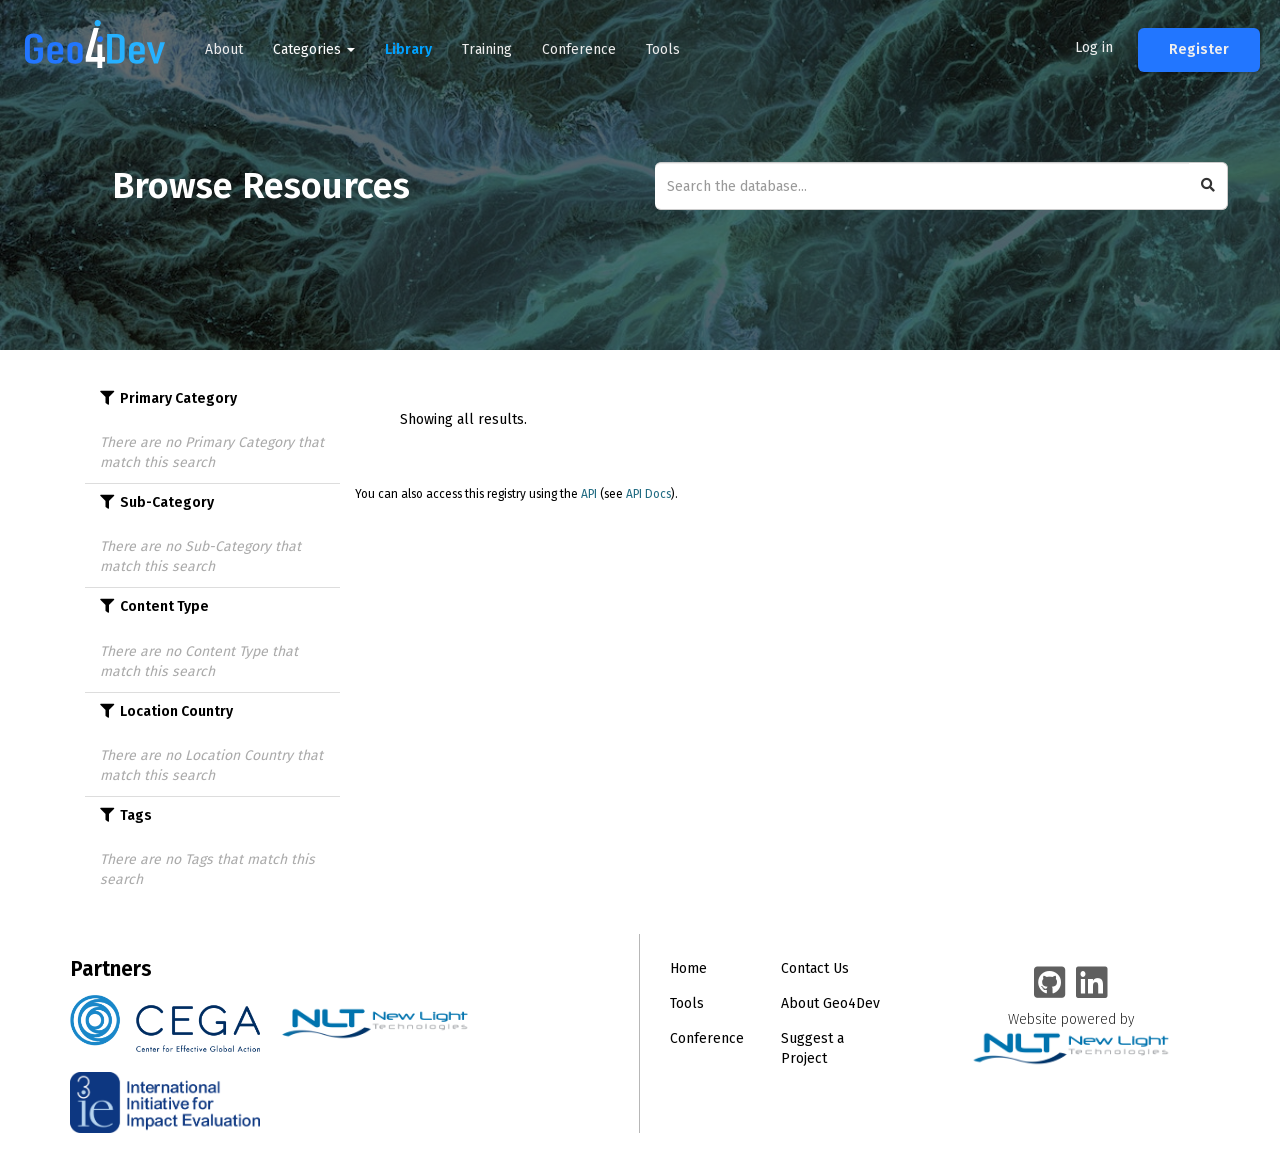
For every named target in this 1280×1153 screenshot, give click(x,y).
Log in (1094, 47)
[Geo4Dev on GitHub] (1050, 984)
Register (1199, 49)
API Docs (648, 494)
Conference (579, 49)
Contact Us (815, 968)
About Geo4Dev (830, 1003)
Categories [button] (314, 49)
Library (408, 49)
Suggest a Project (812, 1048)
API (589, 494)
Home (688, 968)
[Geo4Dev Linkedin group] (1092, 984)
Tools (663, 49)
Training (487, 49)
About (224, 49)
